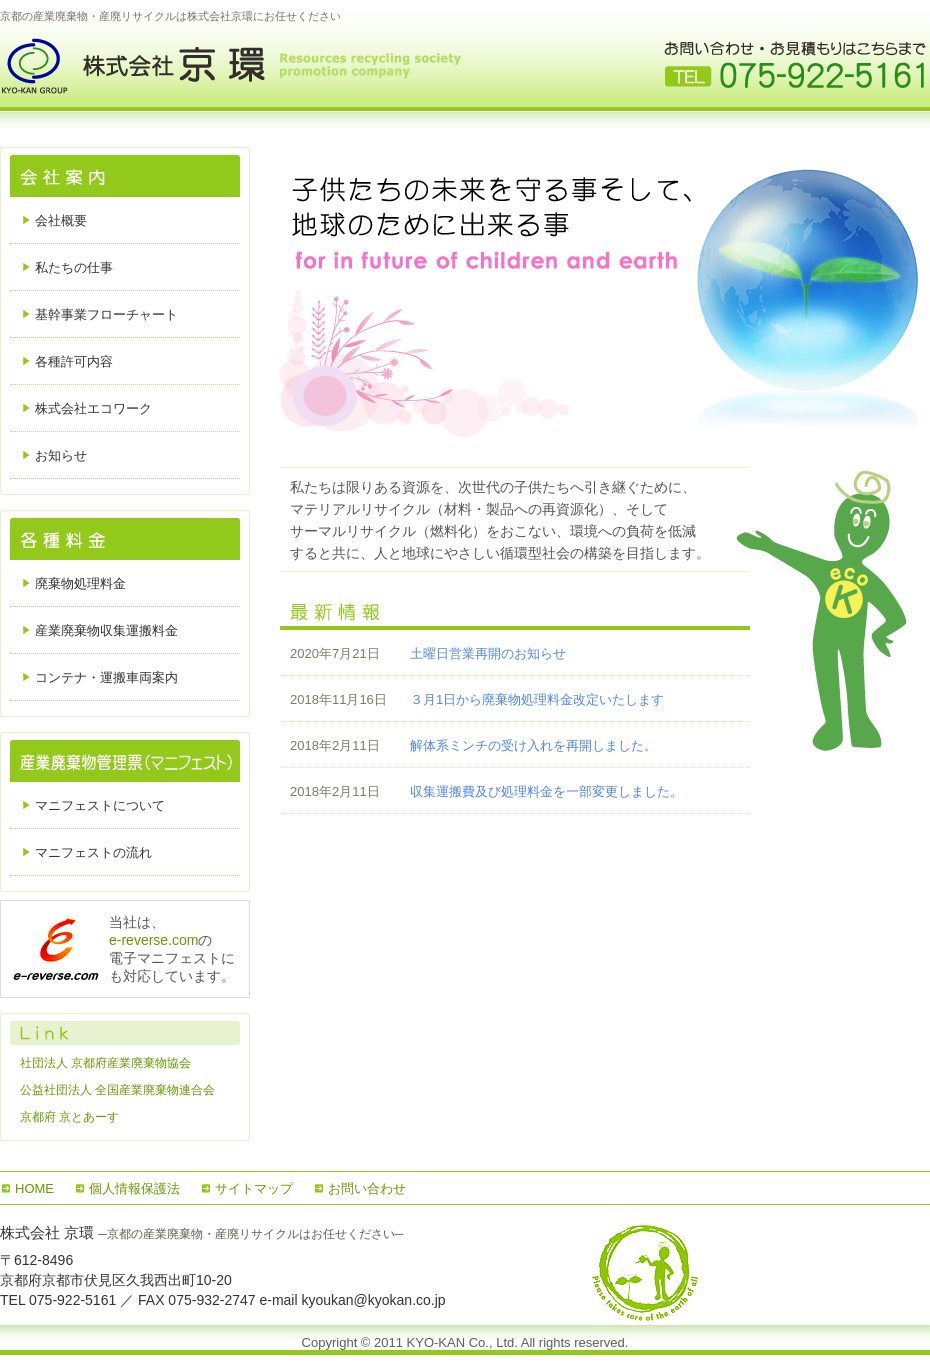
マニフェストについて (100, 805)
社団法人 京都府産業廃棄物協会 (105, 1063)
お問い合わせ (367, 1188)
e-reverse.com (153, 940)
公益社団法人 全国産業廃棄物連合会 (117, 1090)
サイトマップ (254, 1188)
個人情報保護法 (134, 1188)
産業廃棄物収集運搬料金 (106, 630)
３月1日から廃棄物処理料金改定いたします (537, 699)
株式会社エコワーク (93, 408)
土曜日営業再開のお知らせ (488, 653)
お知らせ (61, 455)
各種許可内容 (74, 361)
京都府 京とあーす (69, 1117)
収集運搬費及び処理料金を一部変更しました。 (546, 791)
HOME (34, 1188)
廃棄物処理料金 (80, 583)
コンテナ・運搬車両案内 (106, 677)
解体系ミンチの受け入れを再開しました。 (533, 745)
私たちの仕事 (74, 267)
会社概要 (61, 220)
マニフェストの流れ (93, 852)
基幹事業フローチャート (106, 314)
